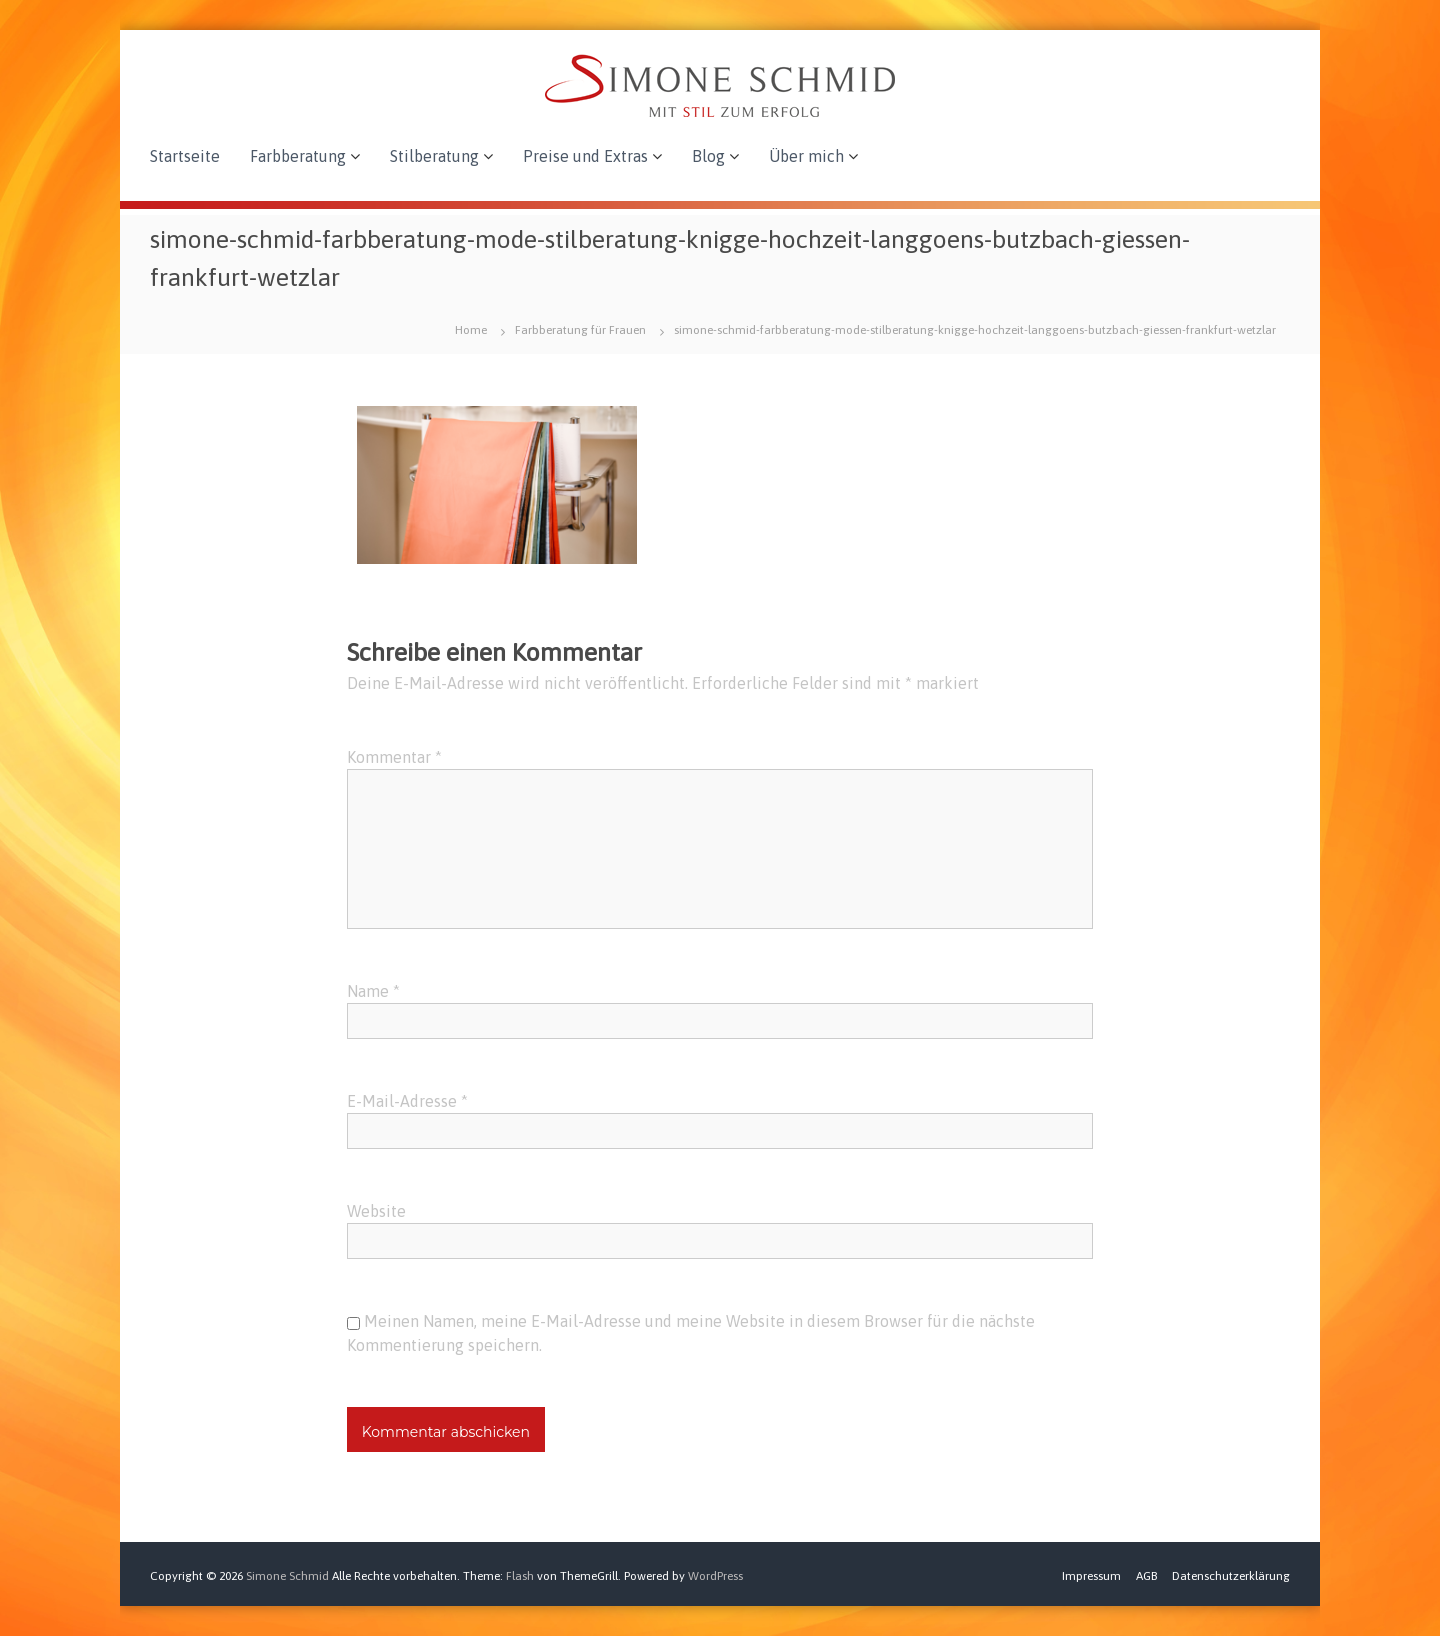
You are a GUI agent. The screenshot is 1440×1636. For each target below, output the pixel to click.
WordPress (715, 1576)
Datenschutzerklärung (1231, 1576)
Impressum (1091, 1576)
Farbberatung (298, 156)
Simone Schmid (287, 1576)
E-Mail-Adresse (407, 1101)
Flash (520, 1576)
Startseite (185, 156)
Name (373, 991)
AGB (1146, 1576)
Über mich (806, 156)
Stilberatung (434, 156)
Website (376, 1211)
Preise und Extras (585, 156)
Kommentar (394, 757)
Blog (708, 156)
